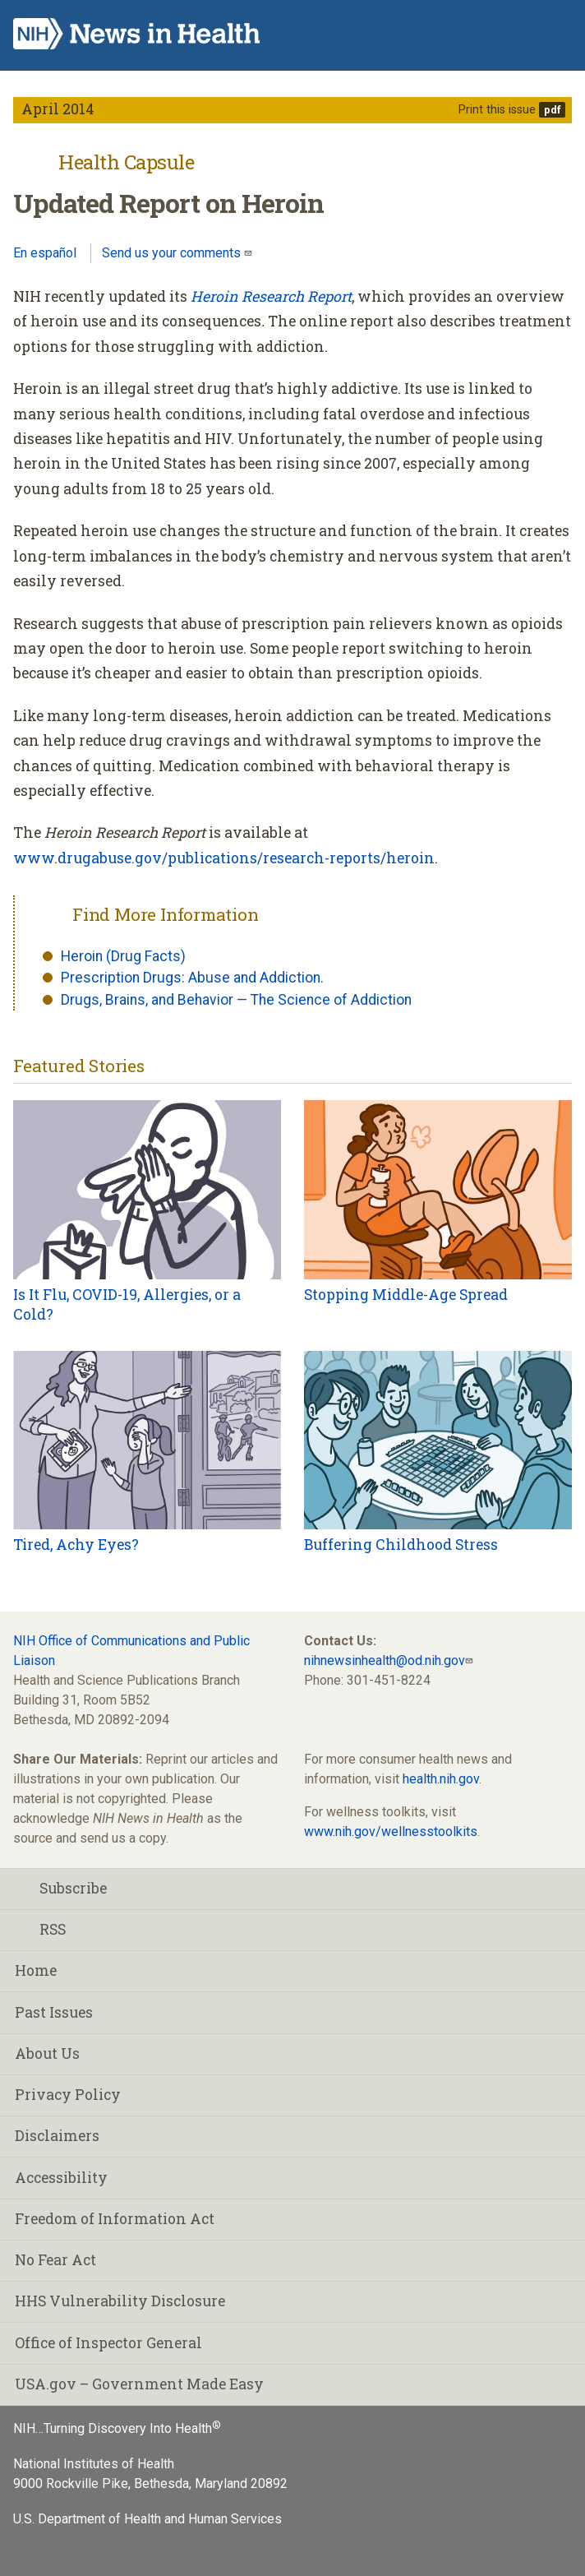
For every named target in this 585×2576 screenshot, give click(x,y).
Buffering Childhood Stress (401, 1544)
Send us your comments (173, 253)
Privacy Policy (68, 2094)
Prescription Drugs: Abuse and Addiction (190, 977)
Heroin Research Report (271, 296)
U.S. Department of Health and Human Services (147, 2519)
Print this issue (497, 110)
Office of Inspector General (108, 2342)
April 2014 (57, 108)
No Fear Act (55, 2259)
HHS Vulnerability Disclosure (120, 2301)
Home (36, 1970)
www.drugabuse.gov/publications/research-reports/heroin (224, 858)
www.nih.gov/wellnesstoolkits (390, 1831)
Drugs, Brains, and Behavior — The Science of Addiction (236, 1000)
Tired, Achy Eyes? (76, 1544)
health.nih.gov (441, 1779)
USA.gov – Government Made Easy (139, 2384)
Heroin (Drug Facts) (123, 956)
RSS (40, 1929)
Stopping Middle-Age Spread (406, 1294)
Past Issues (54, 2012)
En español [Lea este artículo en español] (44, 253)
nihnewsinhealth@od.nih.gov (384, 1660)
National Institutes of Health (93, 2464)
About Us (47, 2053)
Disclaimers (57, 2135)
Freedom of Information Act (114, 2218)
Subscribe (61, 1888)
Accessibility (61, 2177)
